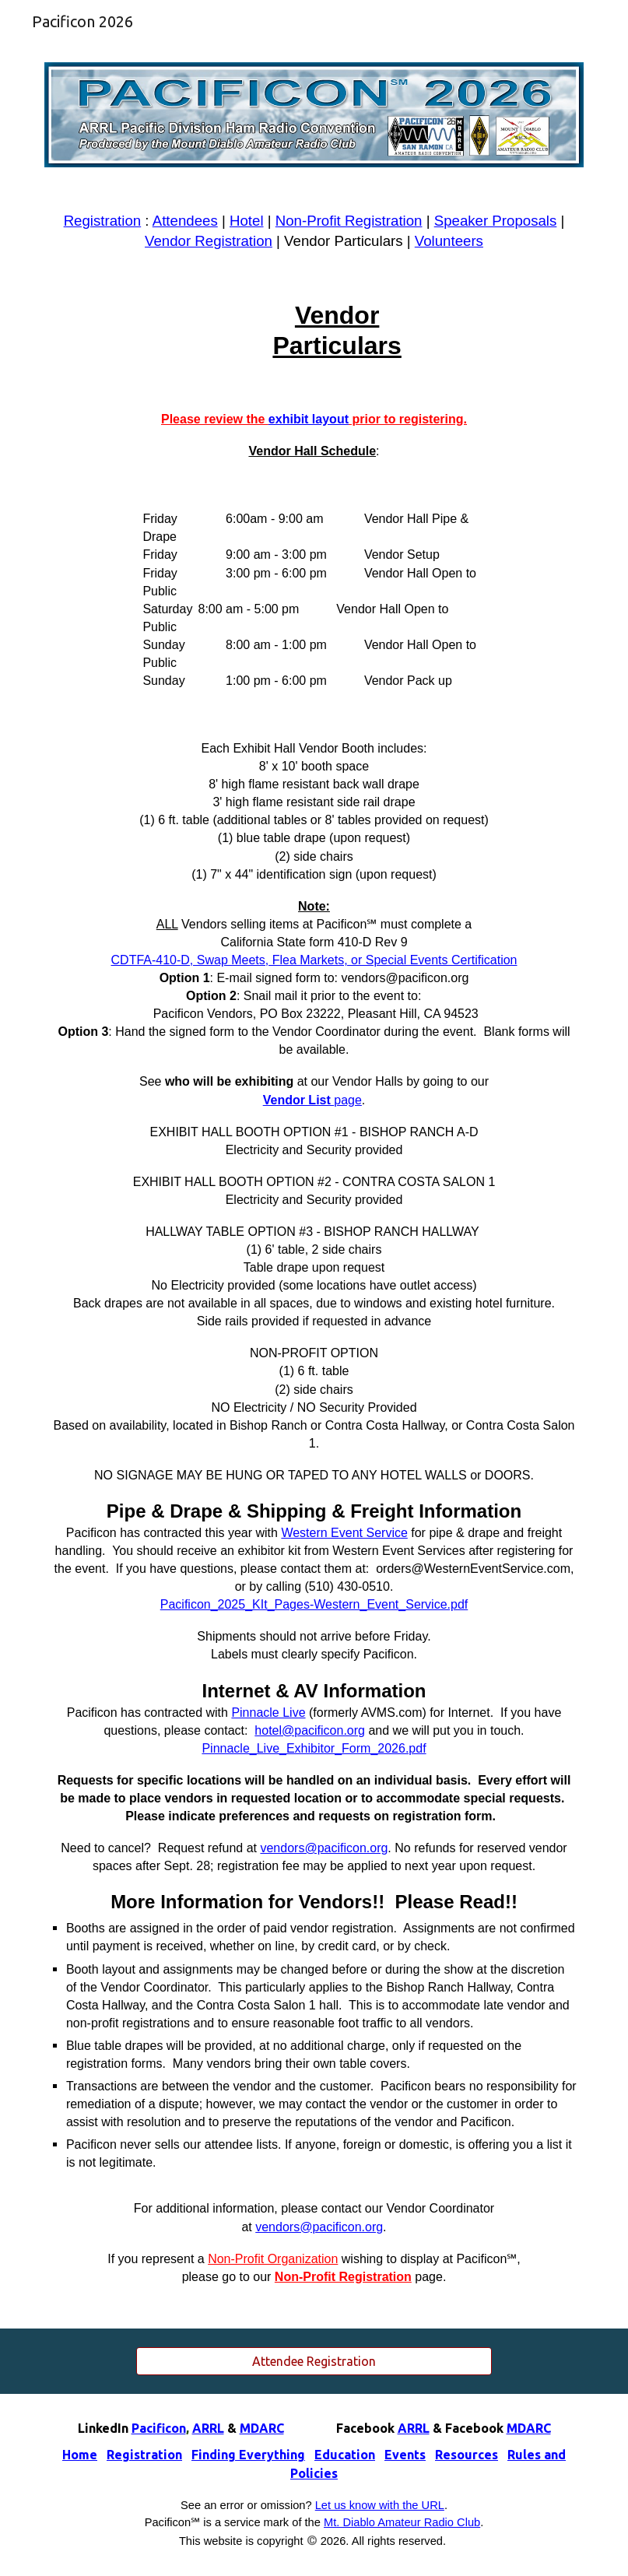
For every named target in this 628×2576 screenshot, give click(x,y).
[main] (314, 231)
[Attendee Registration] (313, 2361)
